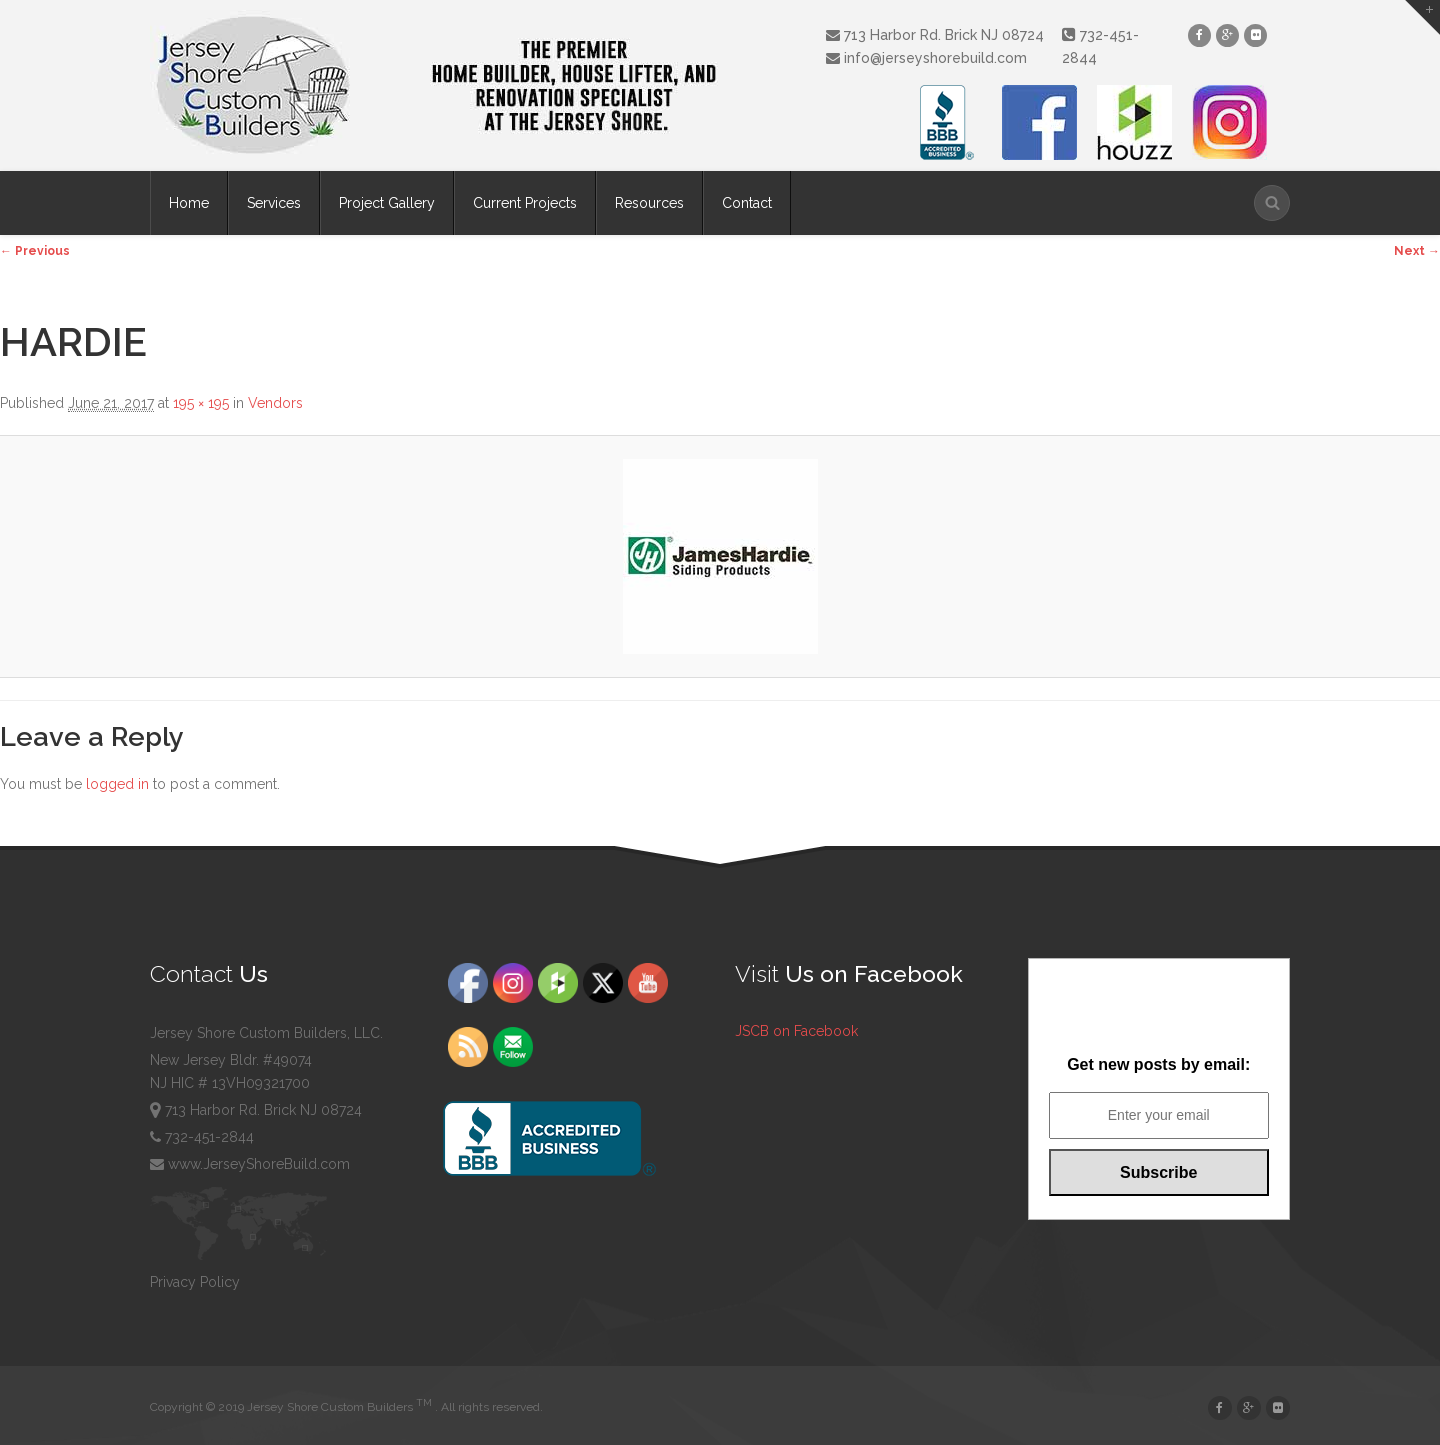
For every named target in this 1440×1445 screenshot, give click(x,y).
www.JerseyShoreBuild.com (250, 1164)
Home (189, 203)
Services (274, 203)
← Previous (35, 251)
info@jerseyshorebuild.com (926, 58)
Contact (747, 203)
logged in (117, 784)
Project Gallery (387, 203)
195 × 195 (201, 403)
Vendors (275, 403)
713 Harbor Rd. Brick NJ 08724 (935, 35)
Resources (649, 203)
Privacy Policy (195, 1282)
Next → (1417, 251)
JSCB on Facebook (796, 1031)
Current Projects (525, 203)
